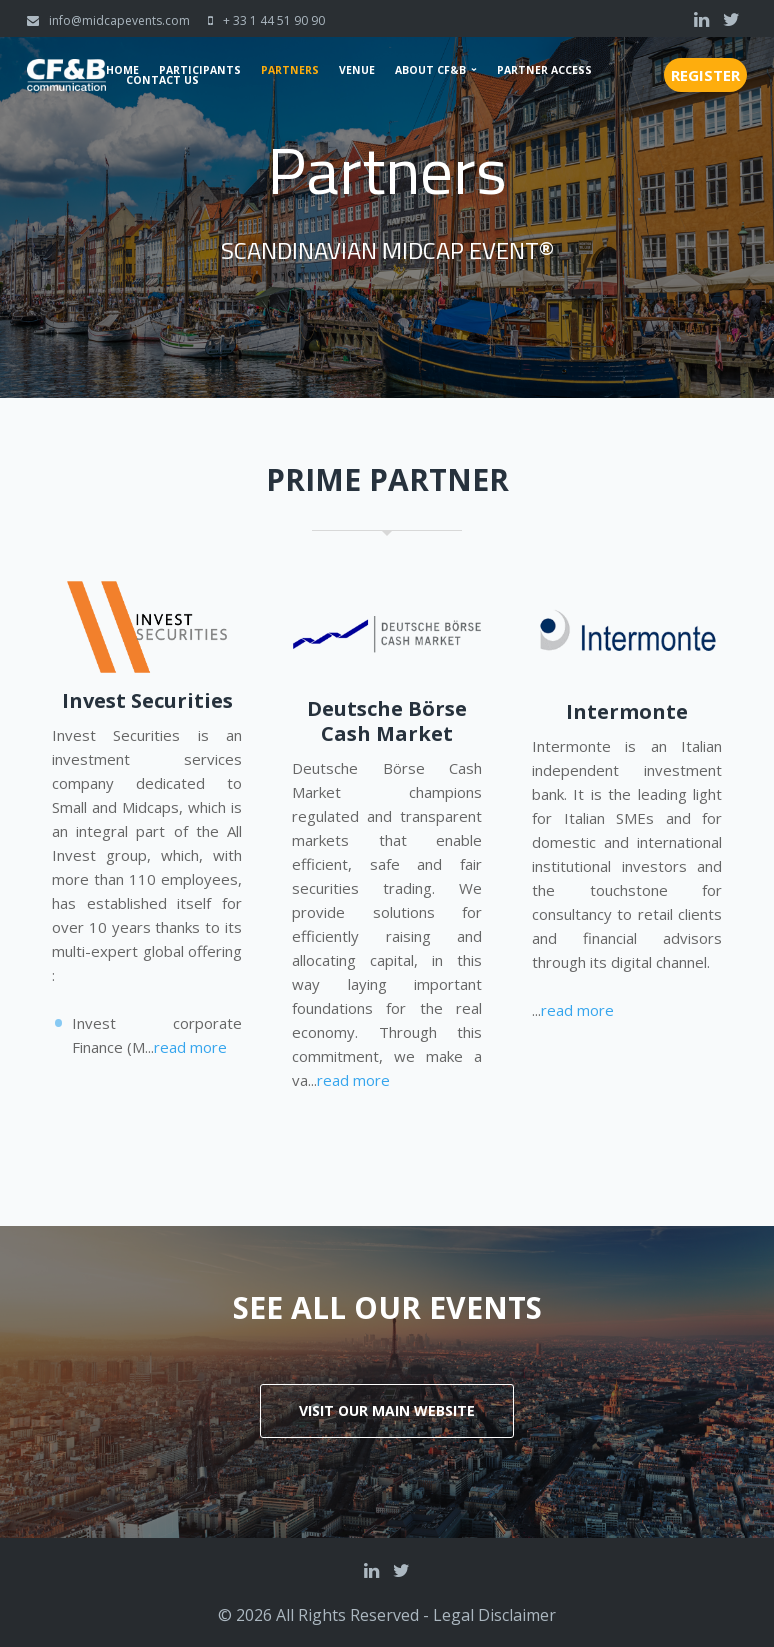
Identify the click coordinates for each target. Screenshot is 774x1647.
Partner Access (544, 70)
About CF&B (430, 70)
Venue (357, 70)
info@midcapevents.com (119, 20)
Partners (290, 70)
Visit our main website (387, 1410)
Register (705, 75)
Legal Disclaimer (494, 1615)
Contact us (162, 80)
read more (190, 1047)
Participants (200, 70)
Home (122, 70)
